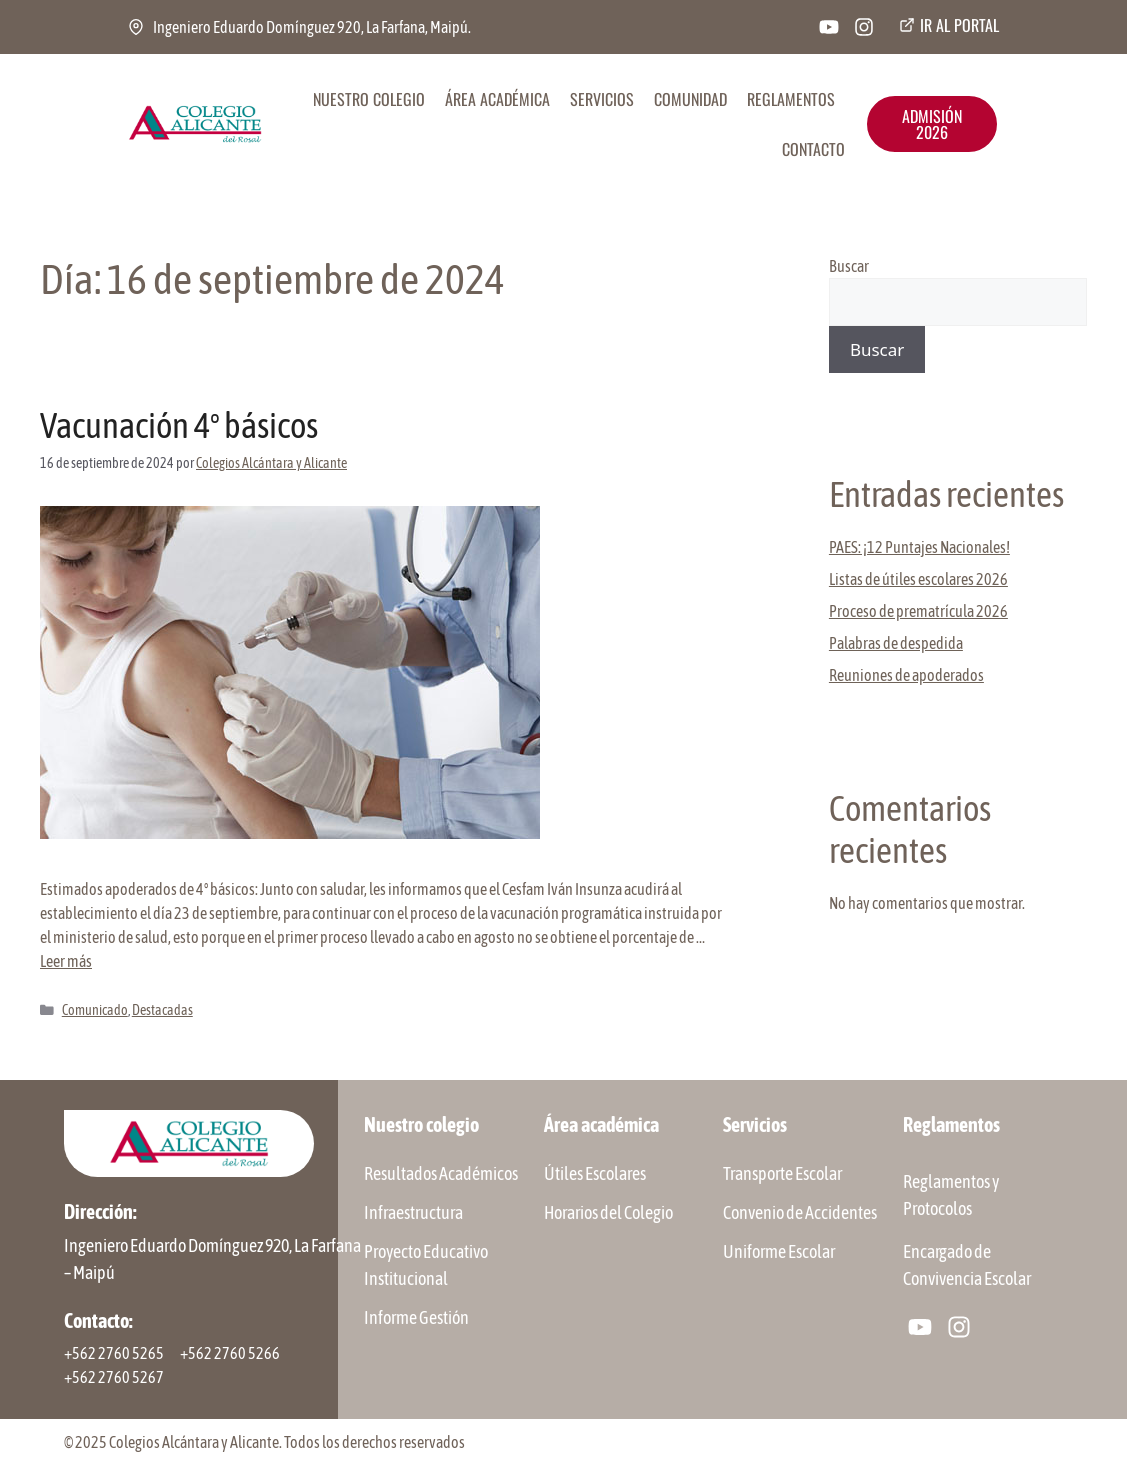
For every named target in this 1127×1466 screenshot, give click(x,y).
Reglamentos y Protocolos (951, 1195)
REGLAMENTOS (791, 99)
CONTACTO (813, 149)
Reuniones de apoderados (906, 675)
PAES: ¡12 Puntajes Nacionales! (919, 547)
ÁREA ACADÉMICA (497, 99)
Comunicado (95, 1010)
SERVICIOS (602, 99)
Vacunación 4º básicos (179, 425)
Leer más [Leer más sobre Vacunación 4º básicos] (66, 961)
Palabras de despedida (896, 643)
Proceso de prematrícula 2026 (918, 611)
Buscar (849, 266)
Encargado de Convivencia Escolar (967, 1265)
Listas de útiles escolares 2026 (918, 579)
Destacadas (162, 1010)
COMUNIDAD (690, 99)
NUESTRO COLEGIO (369, 99)
